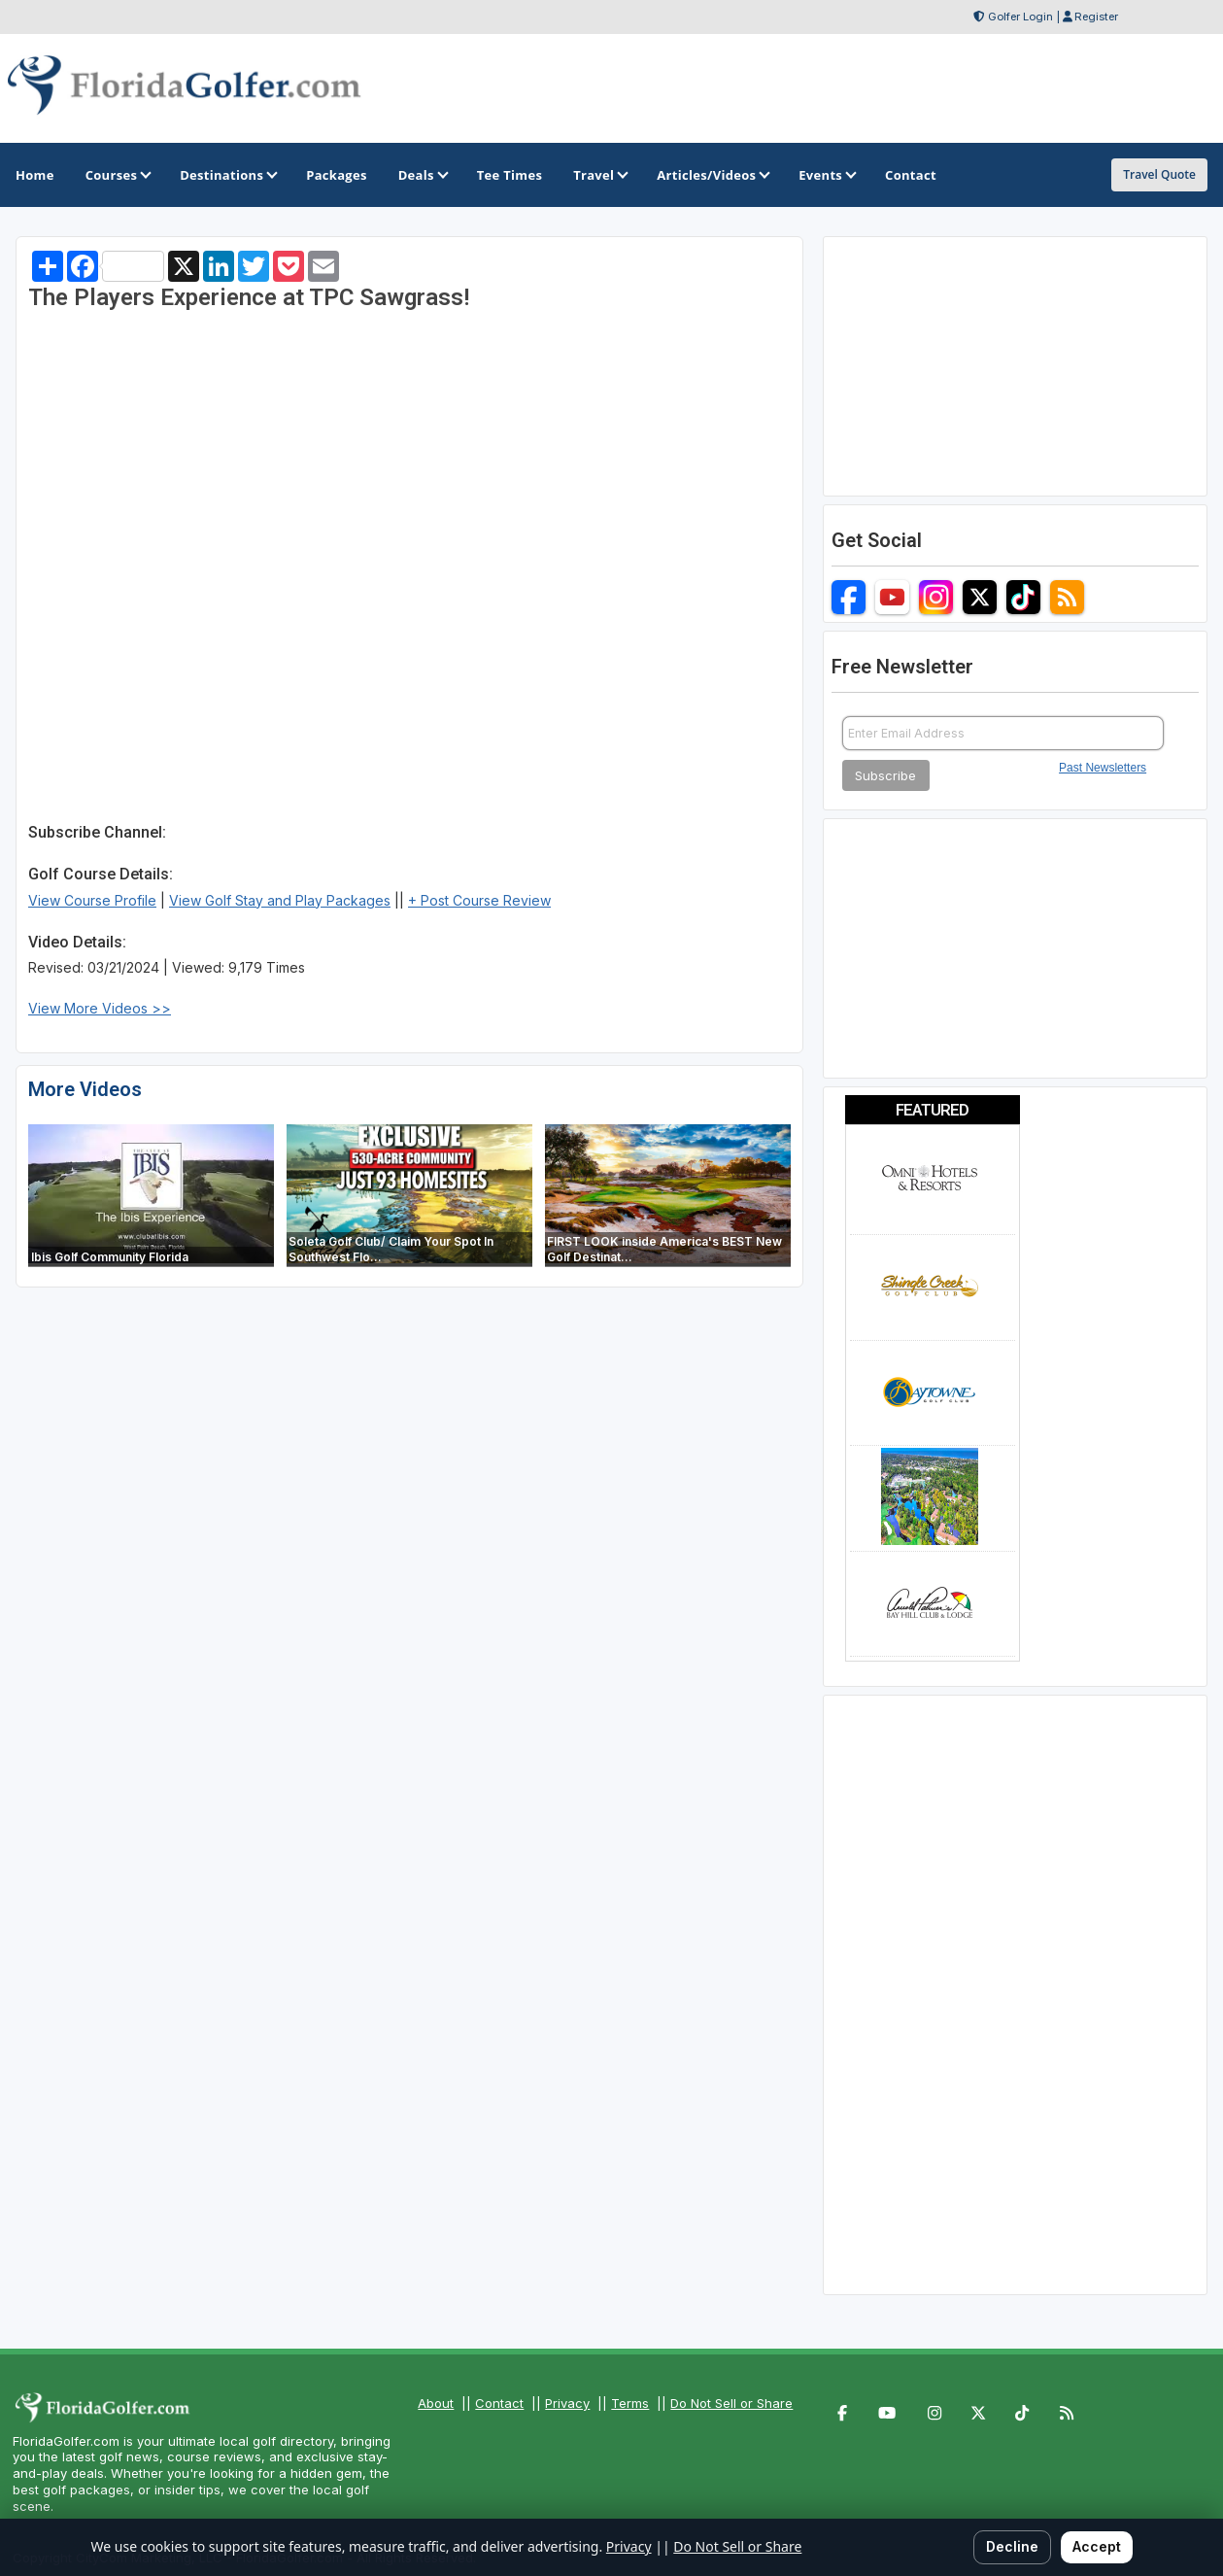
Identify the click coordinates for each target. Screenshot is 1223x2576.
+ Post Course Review (479, 900)
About (436, 2403)
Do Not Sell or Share (731, 2403)
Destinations (227, 175)
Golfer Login (1020, 16)
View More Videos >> (99, 1008)
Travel (599, 175)
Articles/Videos (712, 175)
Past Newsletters (1102, 767)
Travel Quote (1159, 174)
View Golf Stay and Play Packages (280, 900)
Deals (422, 175)
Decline (1012, 2546)
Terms (630, 2403)
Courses (117, 175)
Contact (499, 2403)
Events (826, 175)
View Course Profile (92, 900)
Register (1096, 16)
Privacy (567, 2403)
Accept (1096, 2546)
